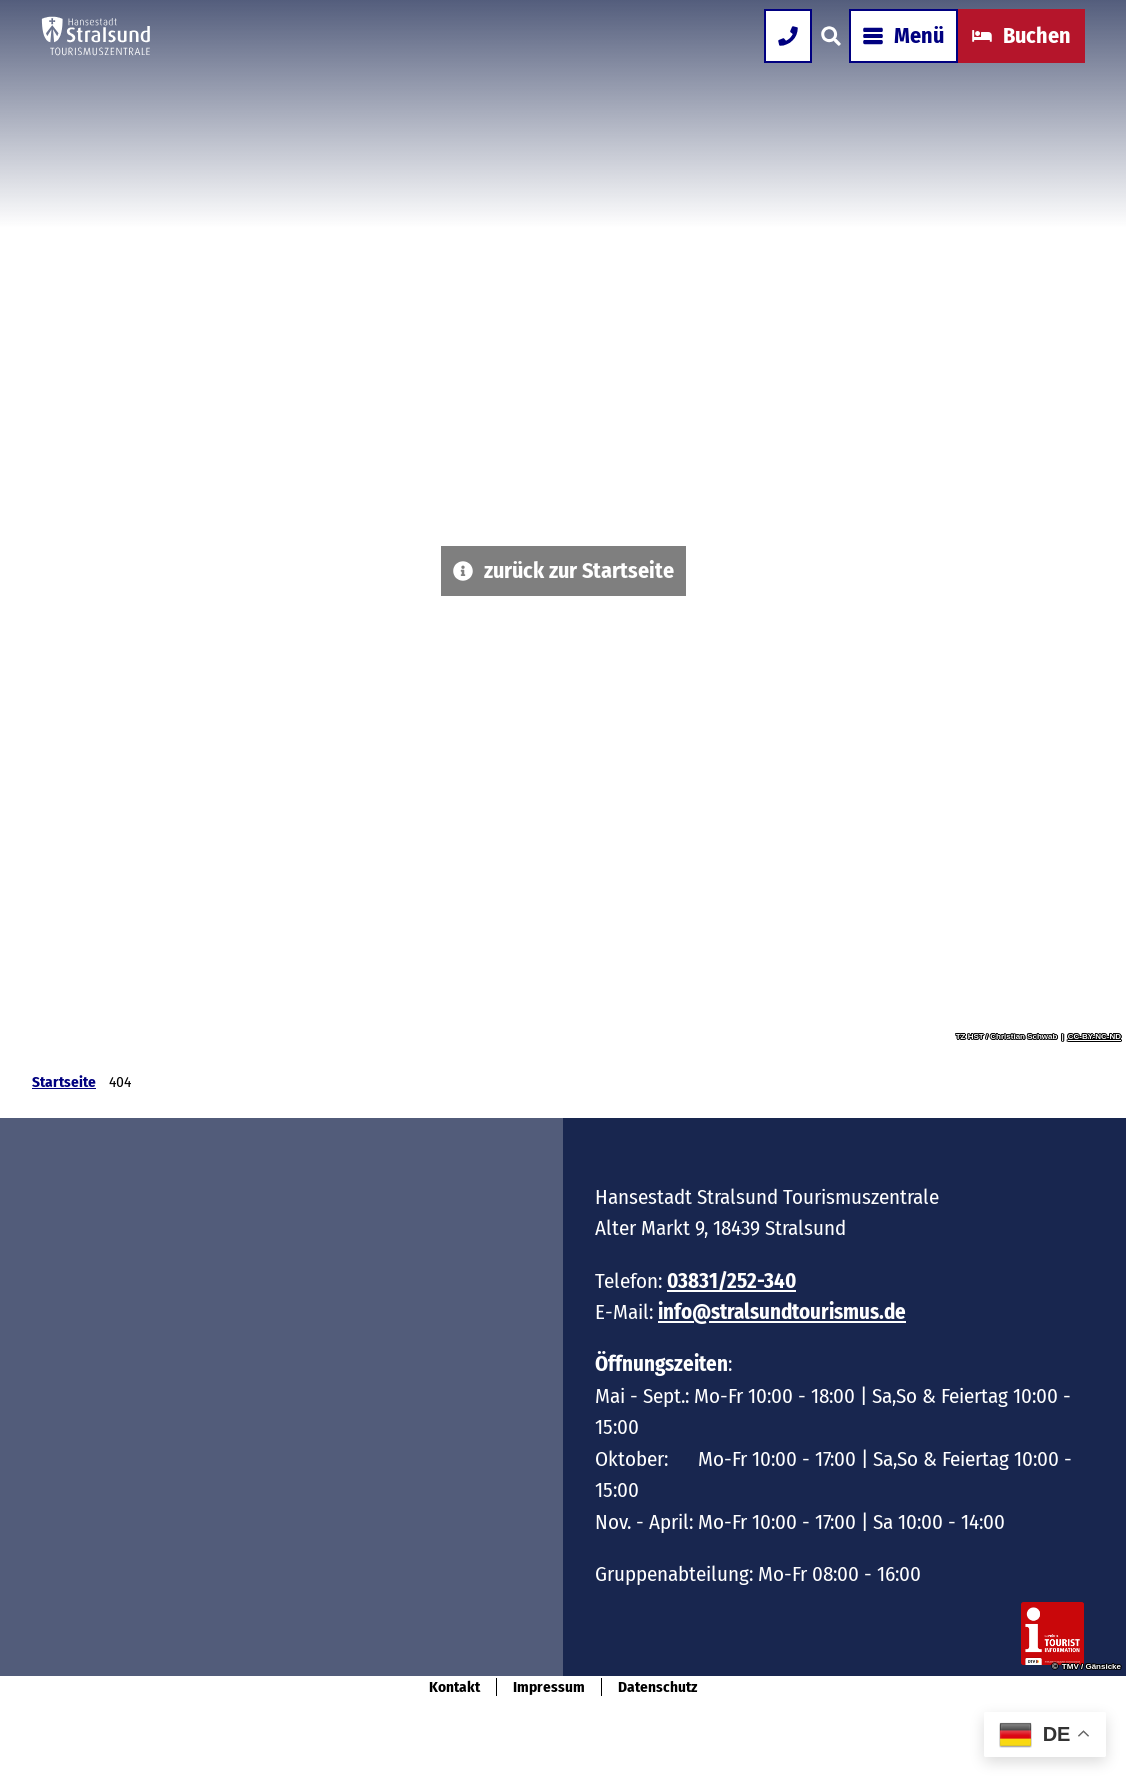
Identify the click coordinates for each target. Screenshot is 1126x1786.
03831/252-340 (731, 1281)
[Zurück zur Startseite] (119, 59)
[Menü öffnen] (880, 59)
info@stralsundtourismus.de (782, 1313)
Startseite (64, 1082)
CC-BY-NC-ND (1094, 1037)
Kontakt (454, 1687)
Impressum (549, 1687)
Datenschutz (657, 1687)
